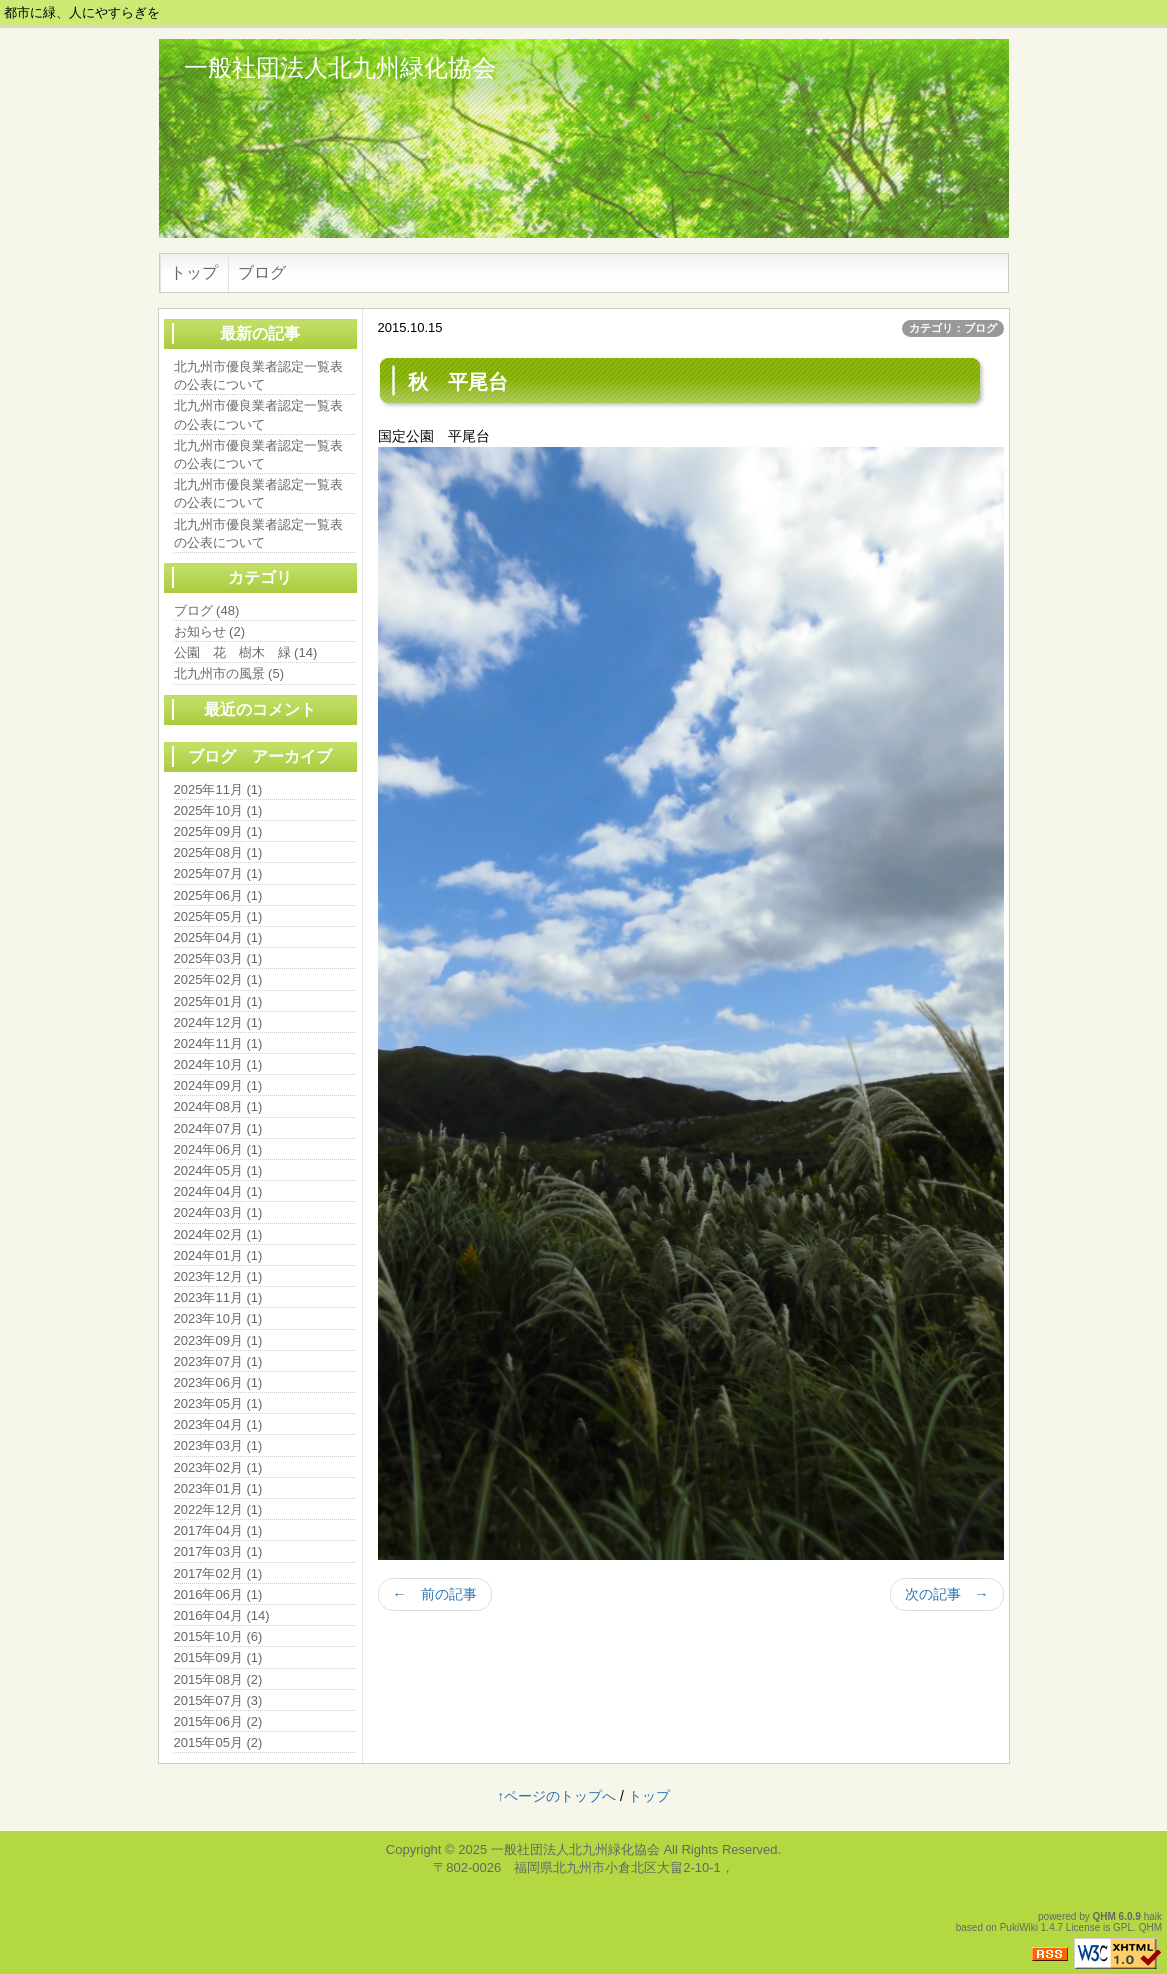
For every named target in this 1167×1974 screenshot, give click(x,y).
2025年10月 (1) (218, 810)
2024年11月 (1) (218, 1043)
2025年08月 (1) (218, 852)
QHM (1104, 1916)
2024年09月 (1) (218, 1085)
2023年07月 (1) (218, 1361)
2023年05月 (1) (218, 1403)
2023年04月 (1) (218, 1424)
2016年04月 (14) (222, 1615)
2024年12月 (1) (218, 1022)
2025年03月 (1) (218, 958)
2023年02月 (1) (218, 1467)
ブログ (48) (207, 610)
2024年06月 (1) (218, 1149)
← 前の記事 (435, 1594)
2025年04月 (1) (218, 937)
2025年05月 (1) (218, 916)
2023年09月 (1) (218, 1340)
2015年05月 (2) (218, 1742)
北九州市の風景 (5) (229, 673)
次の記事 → (947, 1594)
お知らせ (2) (210, 631)
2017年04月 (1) (218, 1530)
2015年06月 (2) (218, 1721)
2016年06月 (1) (218, 1594)
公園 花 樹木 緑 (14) (246, 652)
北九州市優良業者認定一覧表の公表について (258, 375)
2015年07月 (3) (218, 1700)
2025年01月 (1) (218, 1001)
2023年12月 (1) (218, 1276)
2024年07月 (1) (218, 1128)
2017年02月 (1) (218, 1573)
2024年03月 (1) (218, 1212)
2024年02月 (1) (218, 1234)
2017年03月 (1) (218, 1551)
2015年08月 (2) (218, 1679)
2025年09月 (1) (218, 831)
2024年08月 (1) (218, 1106)
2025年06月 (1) (218, 895)
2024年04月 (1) (218, 1191)
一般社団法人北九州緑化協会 (340, 67)
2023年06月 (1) (218, 1382)
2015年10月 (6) (218, 1636)
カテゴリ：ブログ (953, 328)
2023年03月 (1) (218, 1445)
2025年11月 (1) (218, 789)
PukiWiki (1019, 1927)
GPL (1123, 1927)
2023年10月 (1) (218, 1318)
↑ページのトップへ (556, 1796)
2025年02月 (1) (218, 979)
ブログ (262, 272)
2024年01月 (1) (218, 1255)
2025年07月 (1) (218, 873)
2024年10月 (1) (218, 1064)
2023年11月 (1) (218, 1297)
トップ (194, 272)
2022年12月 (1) (218, 1509)
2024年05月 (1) (218, 1170)
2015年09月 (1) (218, 1657)
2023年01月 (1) (218, 1488)
